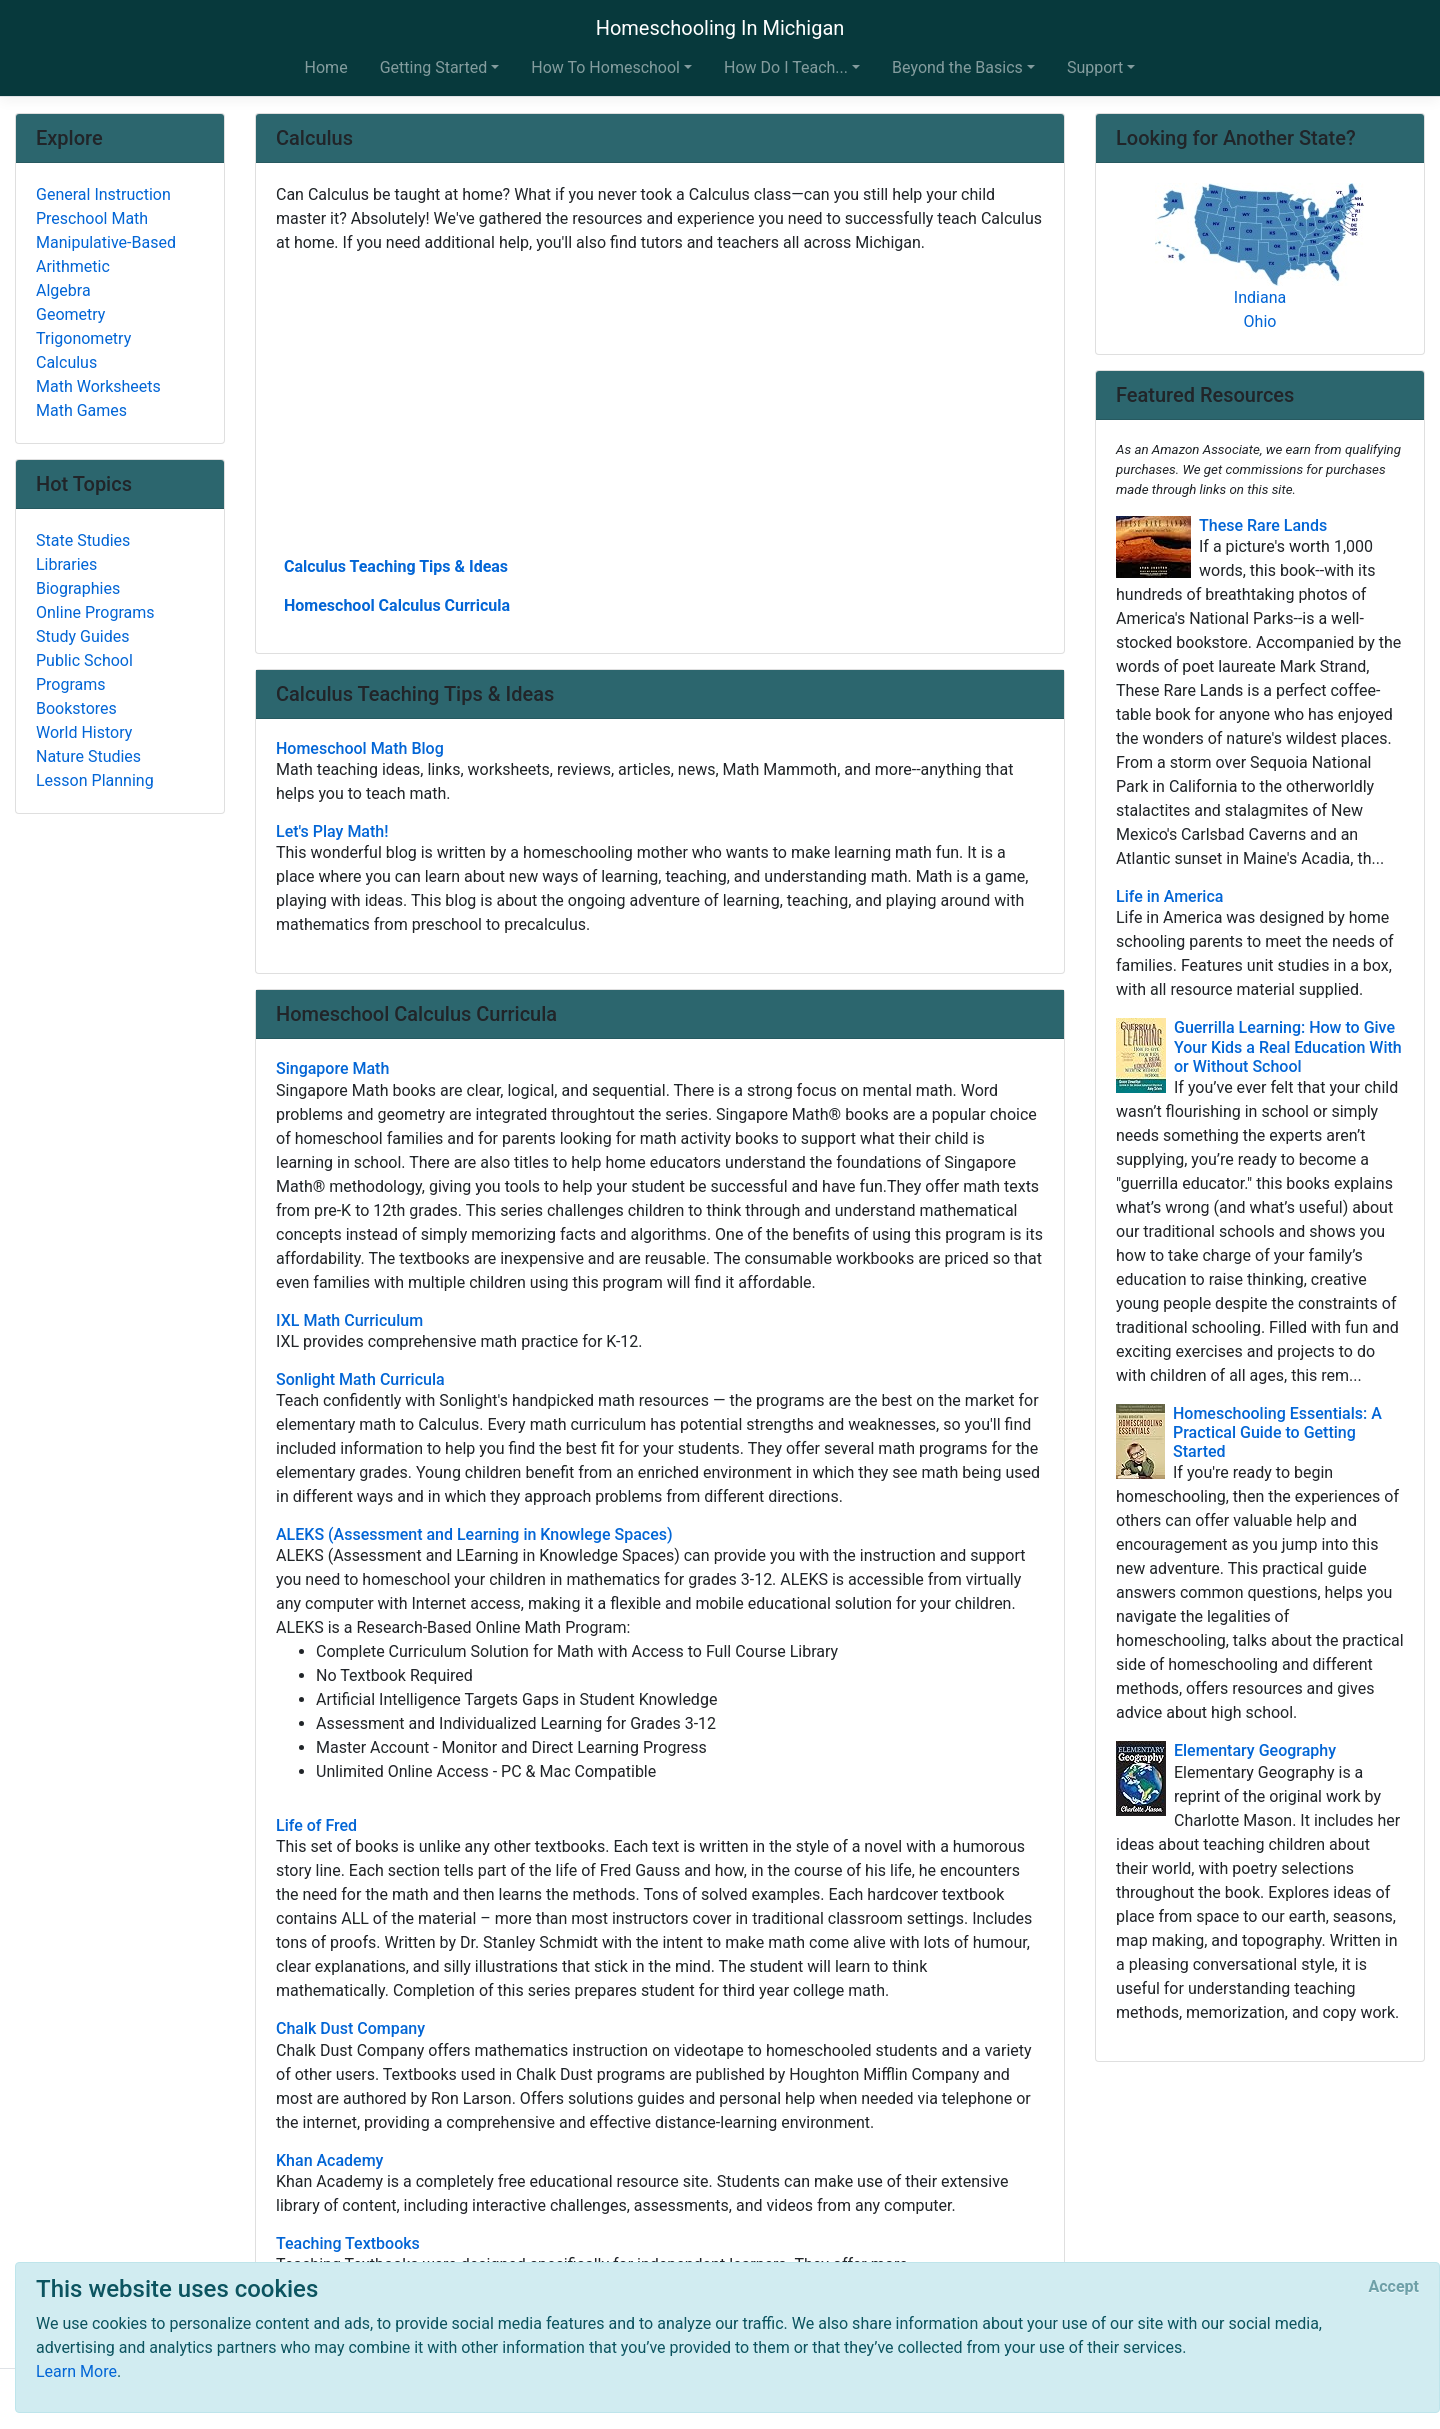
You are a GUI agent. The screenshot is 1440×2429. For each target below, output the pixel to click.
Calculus (66, 362)
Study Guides (83, 636)
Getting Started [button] (434, 67)
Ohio (1260, 321)
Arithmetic (73, 266)
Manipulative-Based (106, 242)
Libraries (66, 564)
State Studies (83, 540)
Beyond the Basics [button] (957, 67)
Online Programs (95, 612)
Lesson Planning (95, 780)
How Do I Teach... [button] (786, 67)
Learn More (76, 2371)
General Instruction (103, 194)
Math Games (81, 410)
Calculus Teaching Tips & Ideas (396, 566)
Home (326, 67)
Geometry (70, 314)
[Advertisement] (660, 403)
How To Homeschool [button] (605, 67)
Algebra (63, 290)
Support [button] (1095, 67)
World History (84, 732)
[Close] (1394, 2287)
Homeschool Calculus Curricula (397, 605)
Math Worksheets (98, 386)
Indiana (1260, 297)
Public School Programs (84, 672)
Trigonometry (83, 338)
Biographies (78, 588)
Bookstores (76, 708)
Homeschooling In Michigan (720, 28)
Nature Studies (88, 756)
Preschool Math (92, 218)
